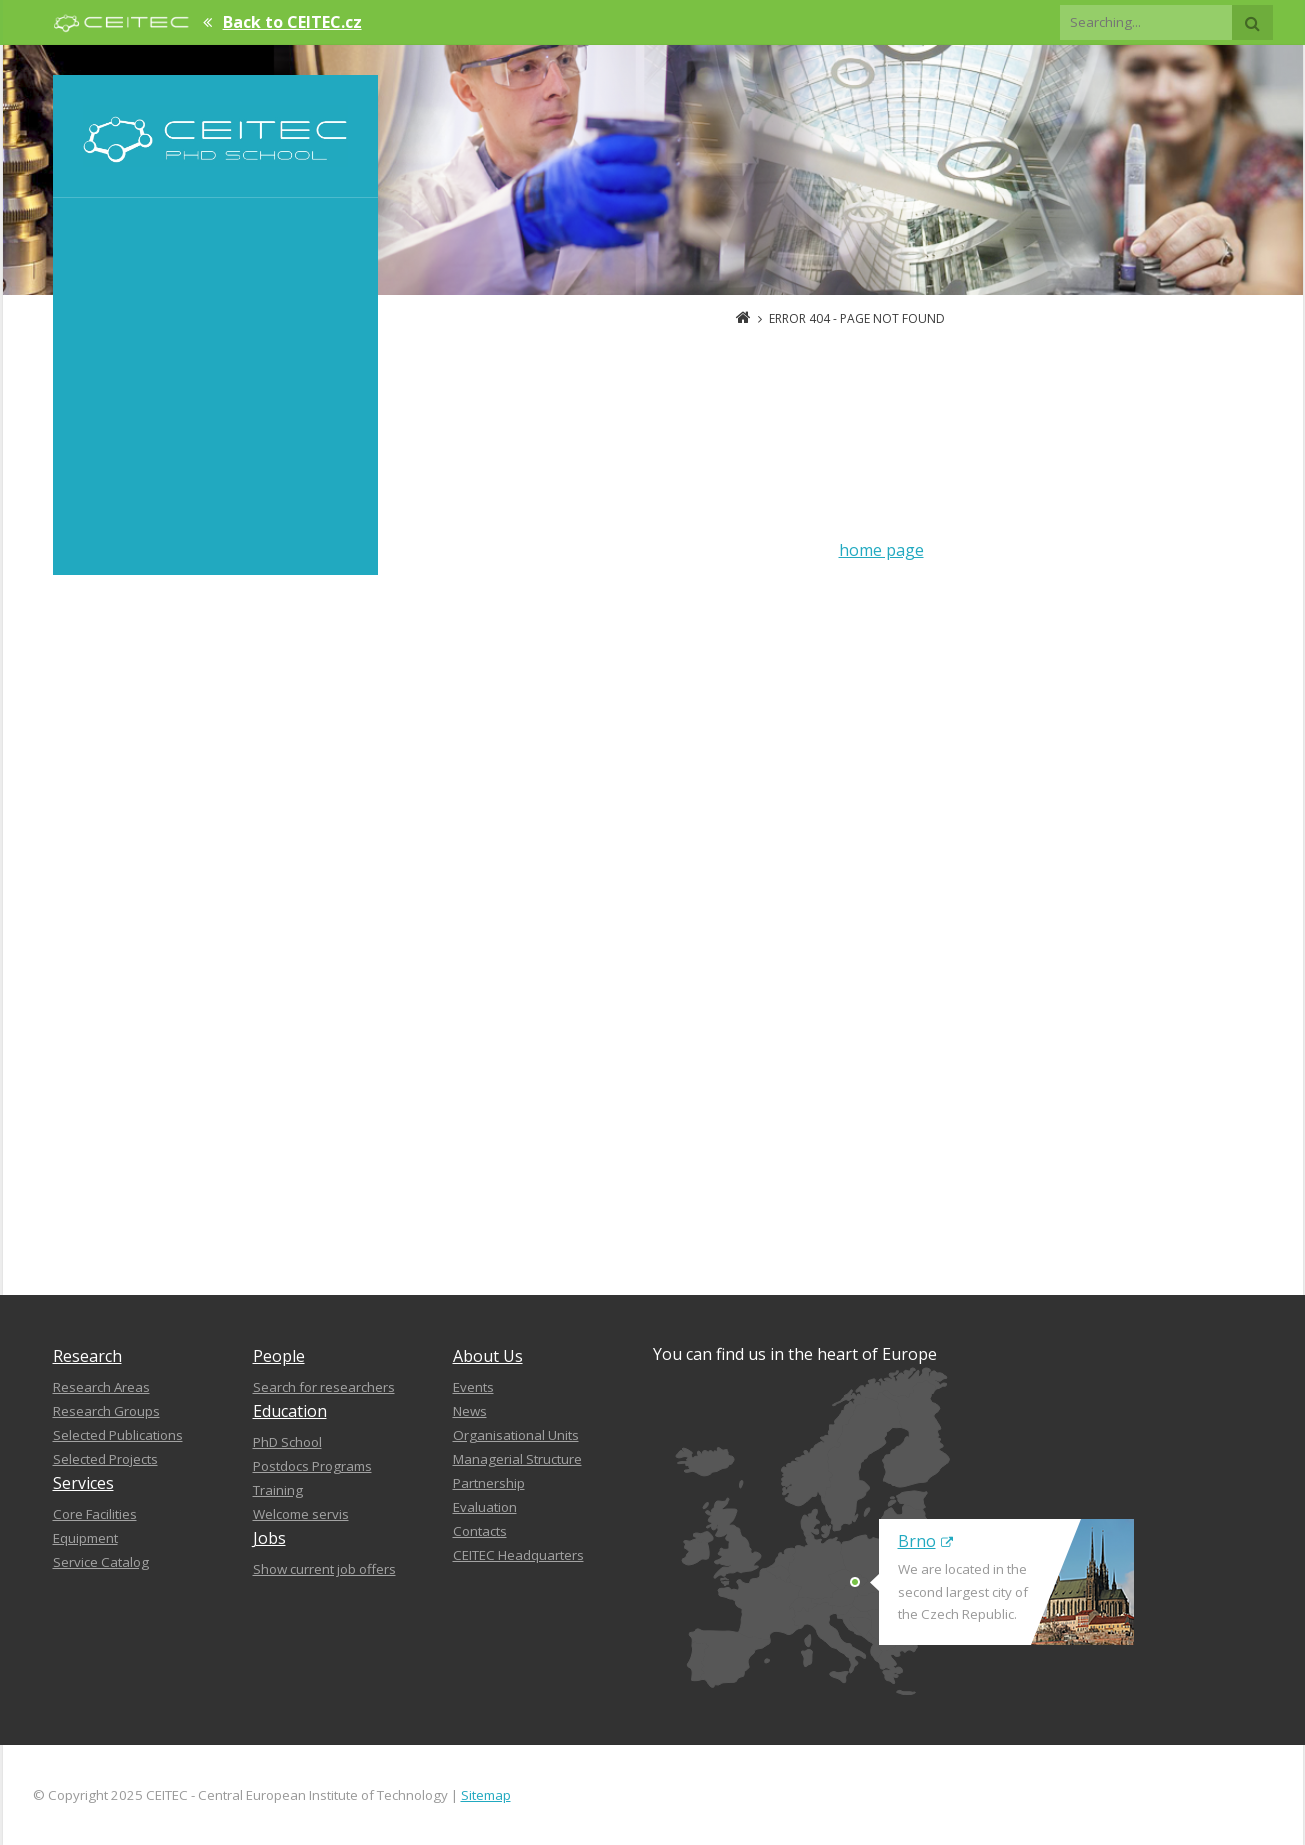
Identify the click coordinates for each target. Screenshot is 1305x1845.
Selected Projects (105, 1459)
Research (87, 1356)
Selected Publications (118, 1435)
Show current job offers (324, 1569)
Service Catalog (101, 1562)
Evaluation (485, 1507)
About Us (488, 1356)
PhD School (287, 1442)
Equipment (85, 1538)
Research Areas (101, 1387)
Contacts (480, 1531)
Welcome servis (301, 1514)
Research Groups (106, 1411)
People (279, 1356)
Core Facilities (95, 1514)
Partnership (489, 1483)
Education (290, 1411)
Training (278, 1490)
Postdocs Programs (312, 1466)
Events (473, 1387)
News (470, 1411)
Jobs (269, 1538)
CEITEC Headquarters (518, 1555)
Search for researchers (324, 1387)
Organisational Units (516, 1435)
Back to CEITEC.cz (292, 22)
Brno (925, 1541)
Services (83, 1483)
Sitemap (486, 1795)
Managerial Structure (517, 1459)
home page (881, 550)
